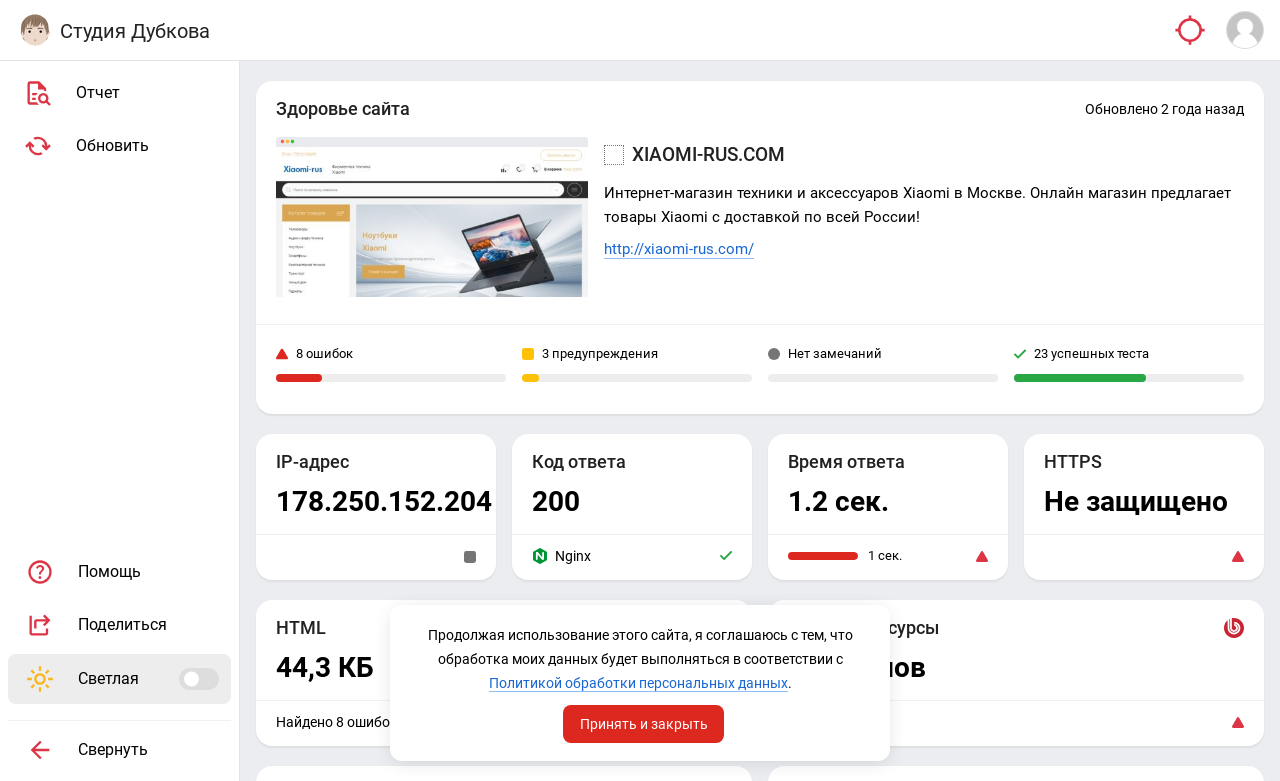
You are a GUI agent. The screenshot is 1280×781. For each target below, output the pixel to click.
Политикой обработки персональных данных (638, 683)
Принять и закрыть (644, 724)
